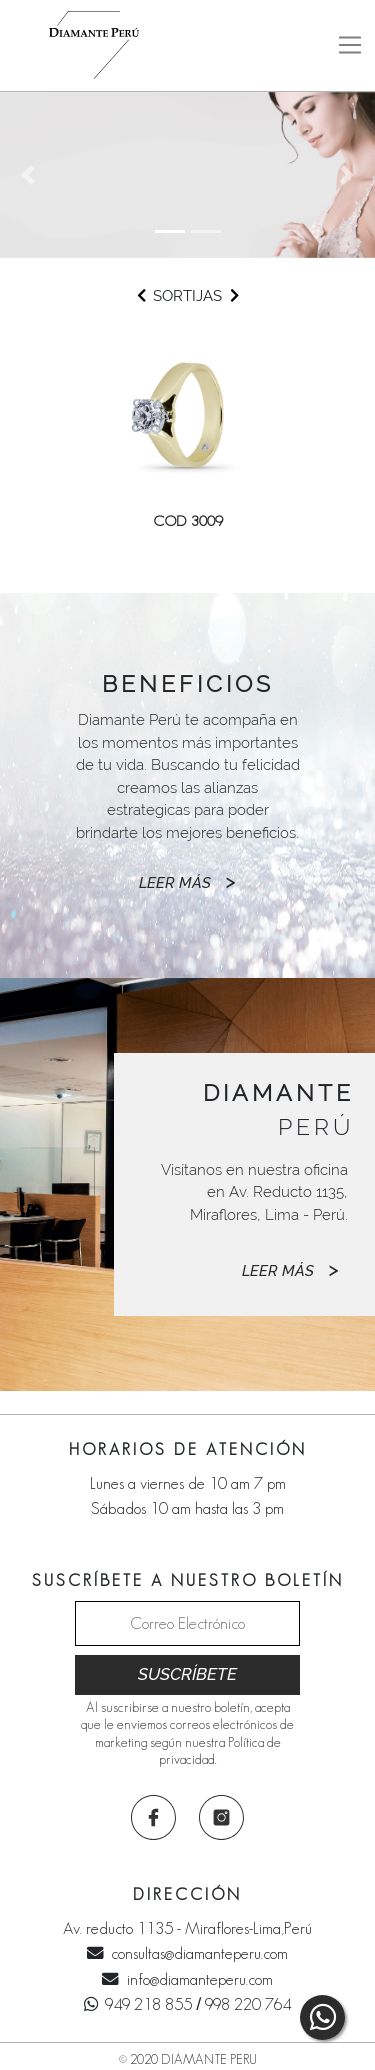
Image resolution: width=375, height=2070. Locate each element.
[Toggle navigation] (349, 45)
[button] (28, 175)
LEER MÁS (187, 881)
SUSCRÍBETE (187, 1674)
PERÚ (278, 1110)
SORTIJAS (187, 296)
